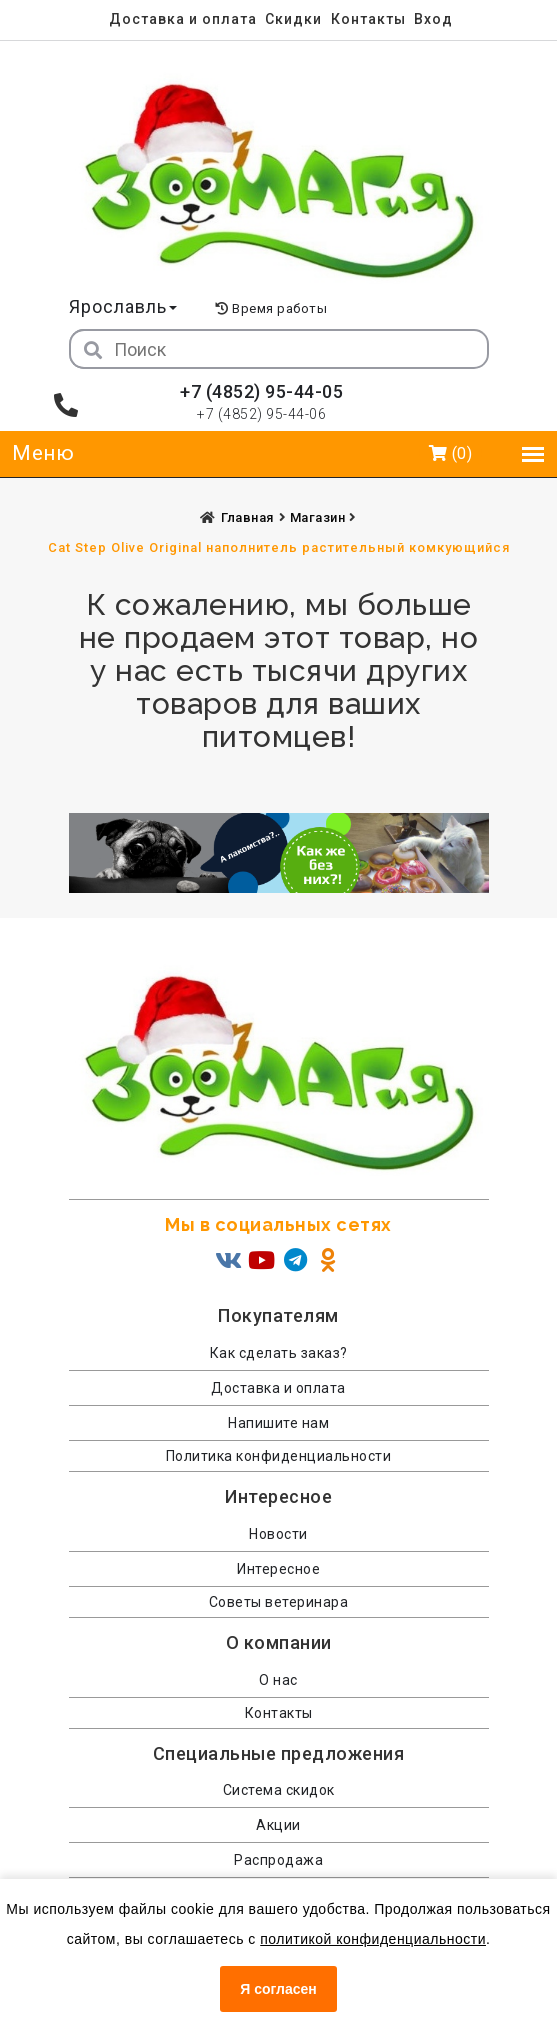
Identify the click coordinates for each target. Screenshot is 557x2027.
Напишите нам (278, 1423)
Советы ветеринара (279, 1602)
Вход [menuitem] (433, 19)
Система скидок (279, 1790)
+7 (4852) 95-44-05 (261, 391)
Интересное (278, 1569)
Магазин (319, 517)
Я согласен (278, 1989)
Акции (278, 1825)
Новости (278, 1534)
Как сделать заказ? (279, 1353)
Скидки (293, 19)
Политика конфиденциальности (279, 1456)
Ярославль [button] (123, 306)
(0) (451, 453)
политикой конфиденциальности (373, 1939)
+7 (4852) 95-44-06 (261, 414)
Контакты (368, 19)
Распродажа (278, 1860)
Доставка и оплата (183, 19)
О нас (278, 1680)
